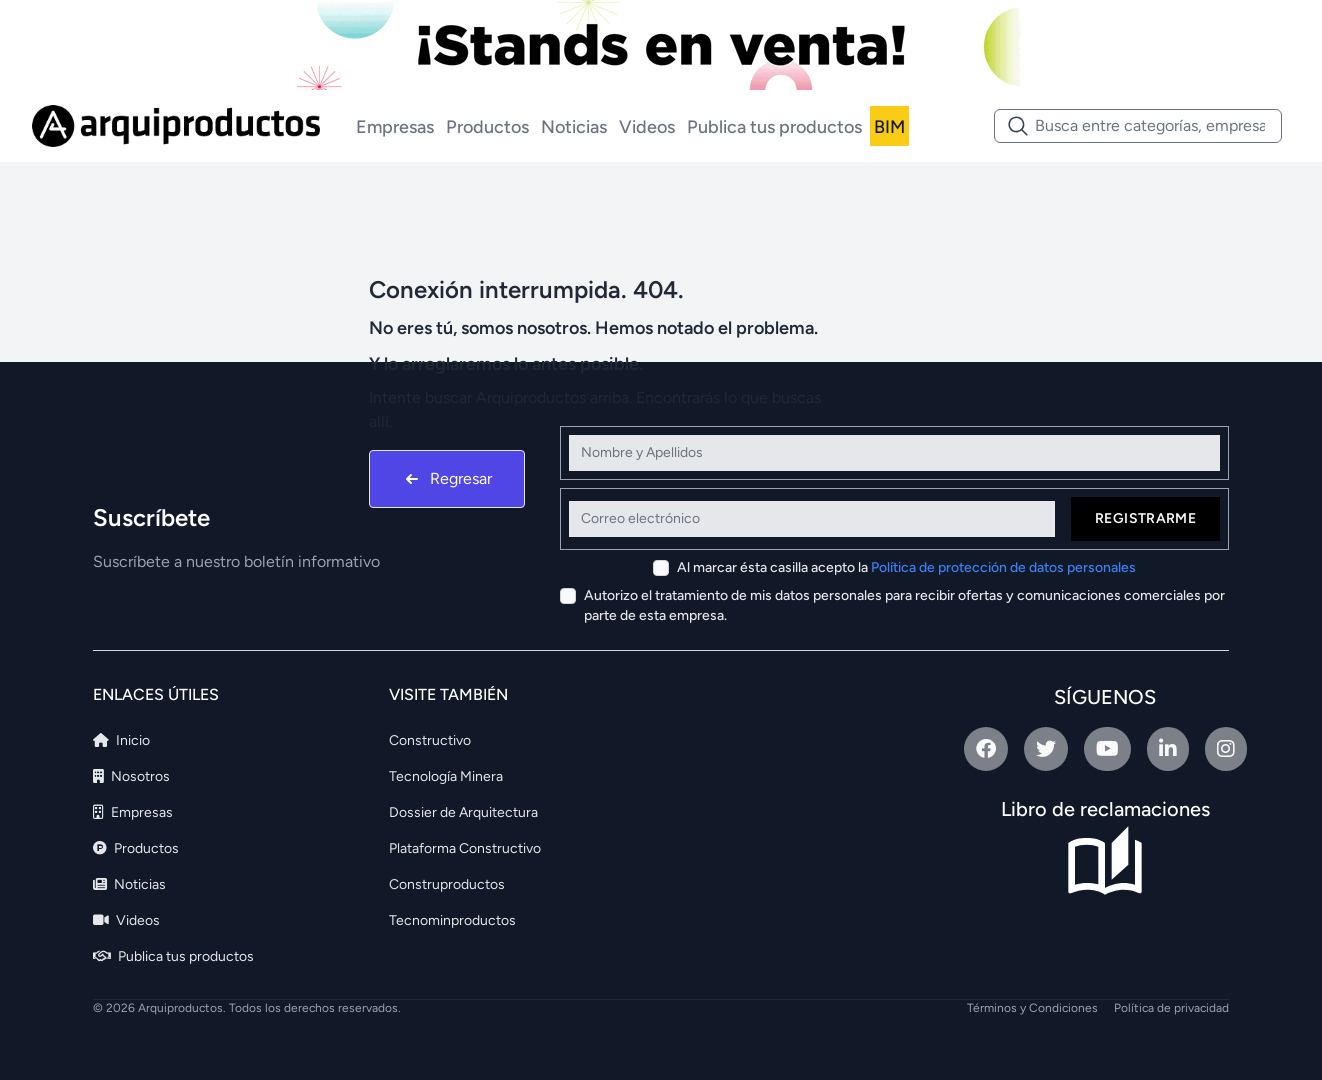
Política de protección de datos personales (1003, 567)
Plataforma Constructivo (465, 848)
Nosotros (131, 776)
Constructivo (430, 740)
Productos (487, 127)
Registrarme (1145, 518)
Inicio (121, 740)
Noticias (574, 127)
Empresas (395, 127)
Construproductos (447, 884)
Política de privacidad (1171, 1008)
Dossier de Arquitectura (463, 812)
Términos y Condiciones (1032, 1008)
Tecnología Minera (446, 776)
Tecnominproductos (452, 920)
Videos (647, 127)
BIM (889, 127)
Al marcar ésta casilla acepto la (906, 567)
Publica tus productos (774, 127)
